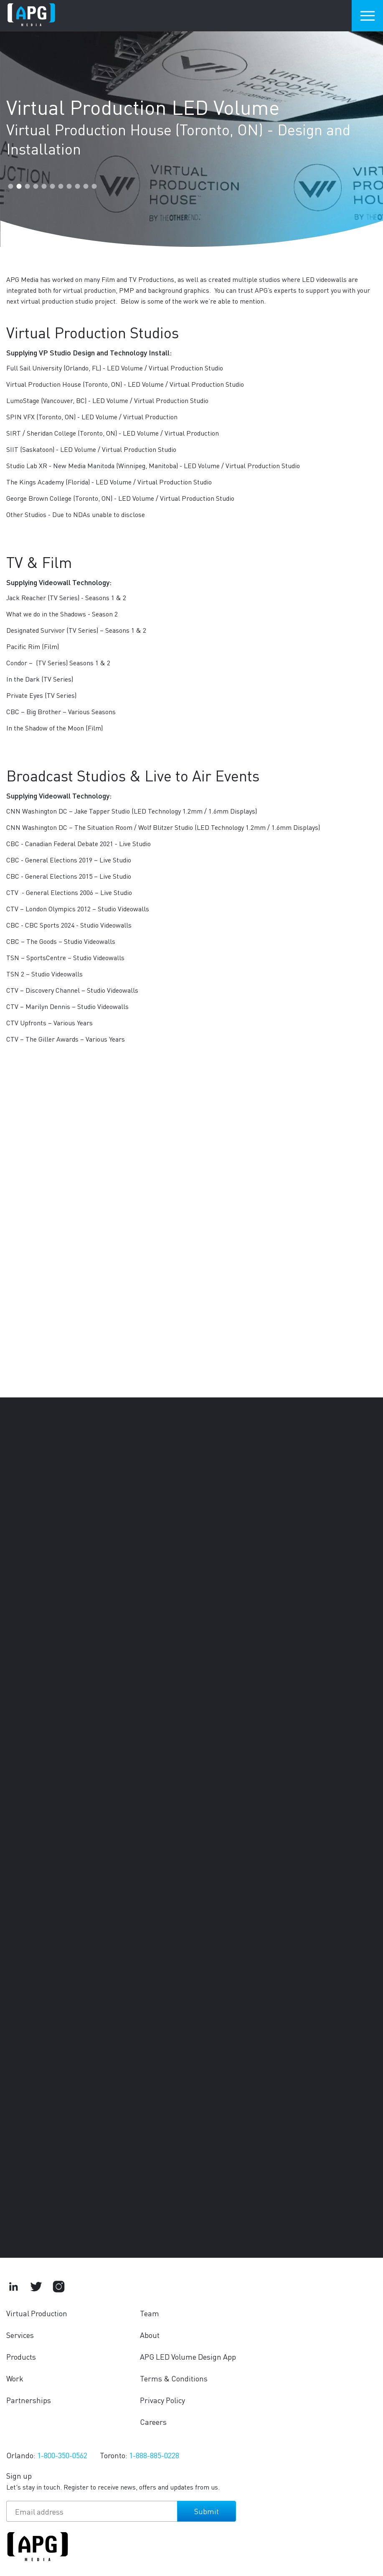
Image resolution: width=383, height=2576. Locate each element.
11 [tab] (93, 186)
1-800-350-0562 (62, 2455)
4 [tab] (35, 186)
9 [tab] (77, 186)
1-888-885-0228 (154, 2455)
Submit (206, 2511)
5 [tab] (43, 186)
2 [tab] (18, 186)
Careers (153, 2421)
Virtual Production (36, 2313)
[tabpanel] (191, 126)
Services (20, 2335)
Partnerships (28, 2400)
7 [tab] (60, 186)
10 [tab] (85, 186)
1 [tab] (10, 186)
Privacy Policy (162, 2400)
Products (21, 2356)
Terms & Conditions (174, 2378)
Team (149, 2313)
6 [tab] (52, 186)
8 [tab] (68, 186)
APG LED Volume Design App (188, 2356)
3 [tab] (27, 186)
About (150, 2335)
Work (14, 2378)
